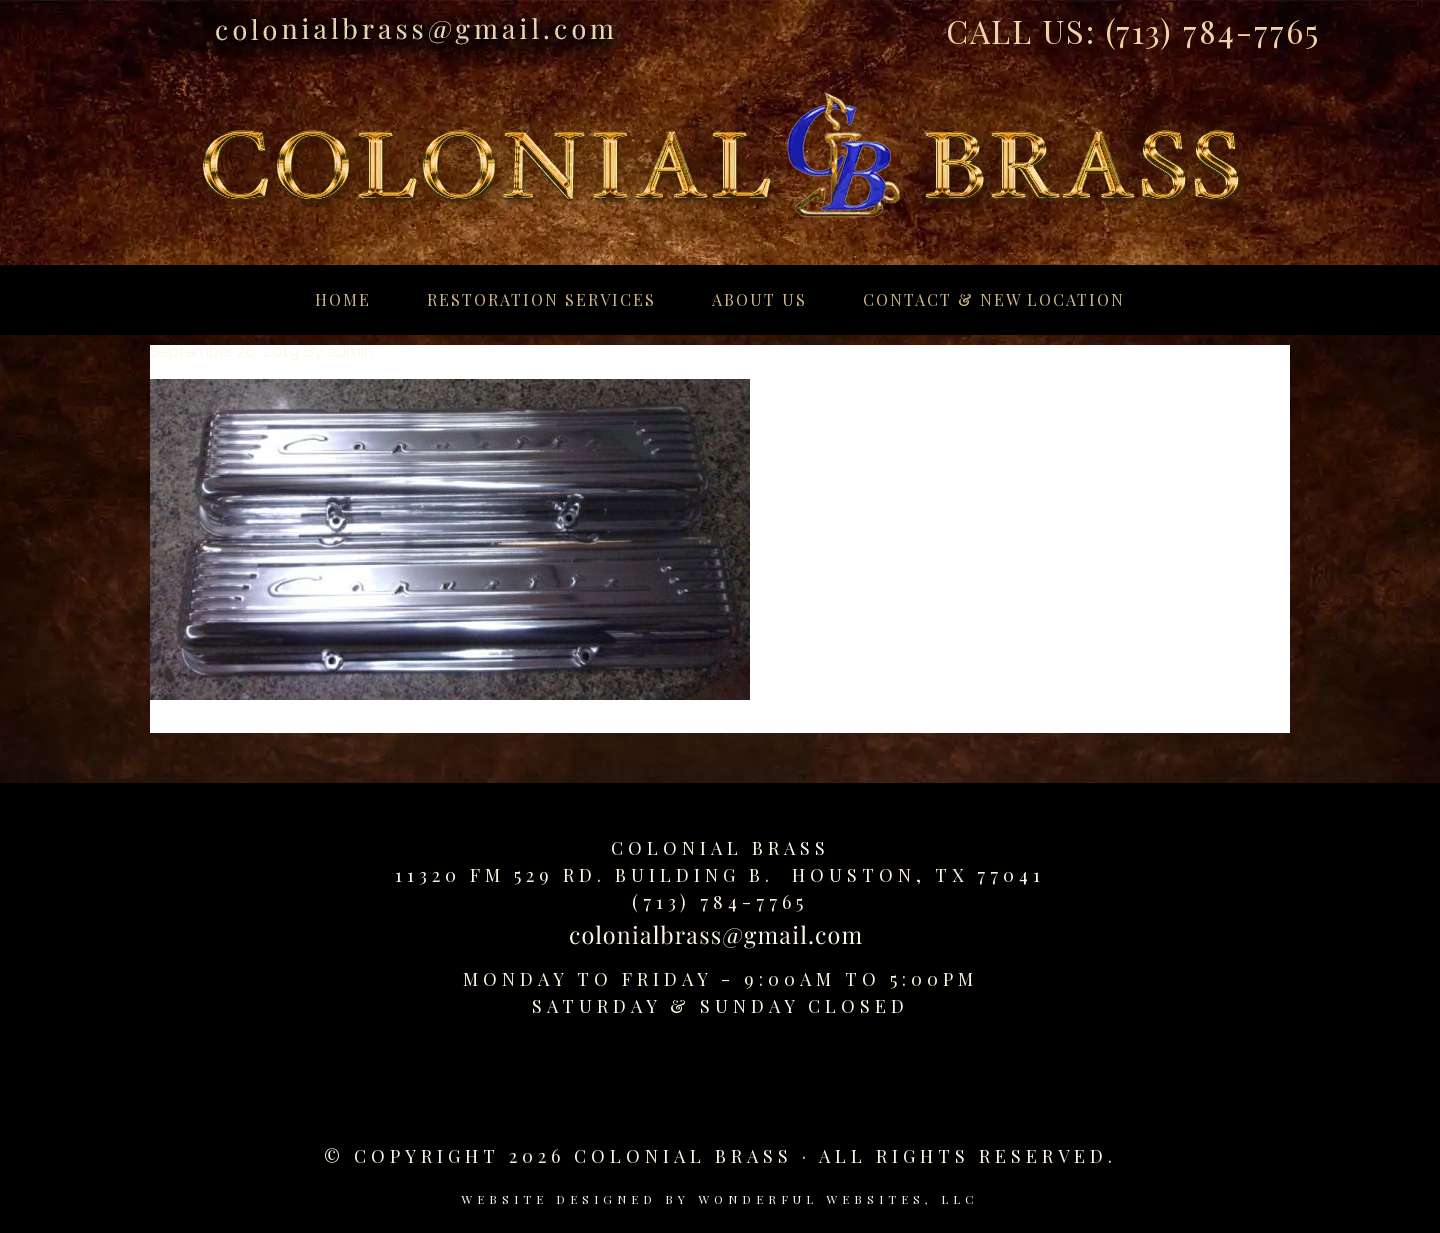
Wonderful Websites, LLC (838, 1199)
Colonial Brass (720, 848)
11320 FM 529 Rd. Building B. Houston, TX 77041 (720, 875)
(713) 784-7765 (1213, 30)
